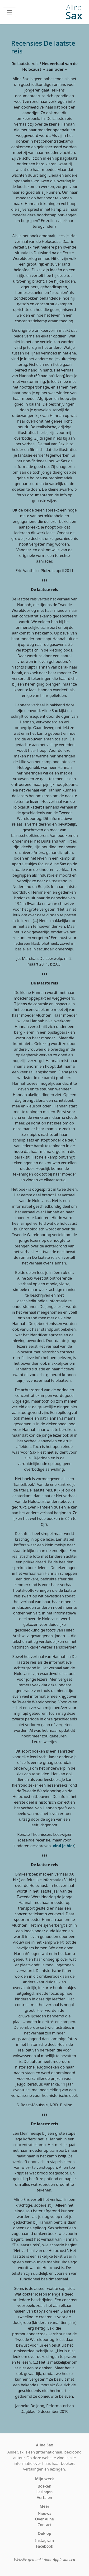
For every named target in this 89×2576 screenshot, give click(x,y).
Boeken (45, 2486)
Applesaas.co (64, 2559)
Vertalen (44, 2497)
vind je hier (63, 1845)
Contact (44, 2524)
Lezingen (44, 2491)
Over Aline (44, 2519)
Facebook (44, 2546)
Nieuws (44, 2513)
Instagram (44, 2540)
